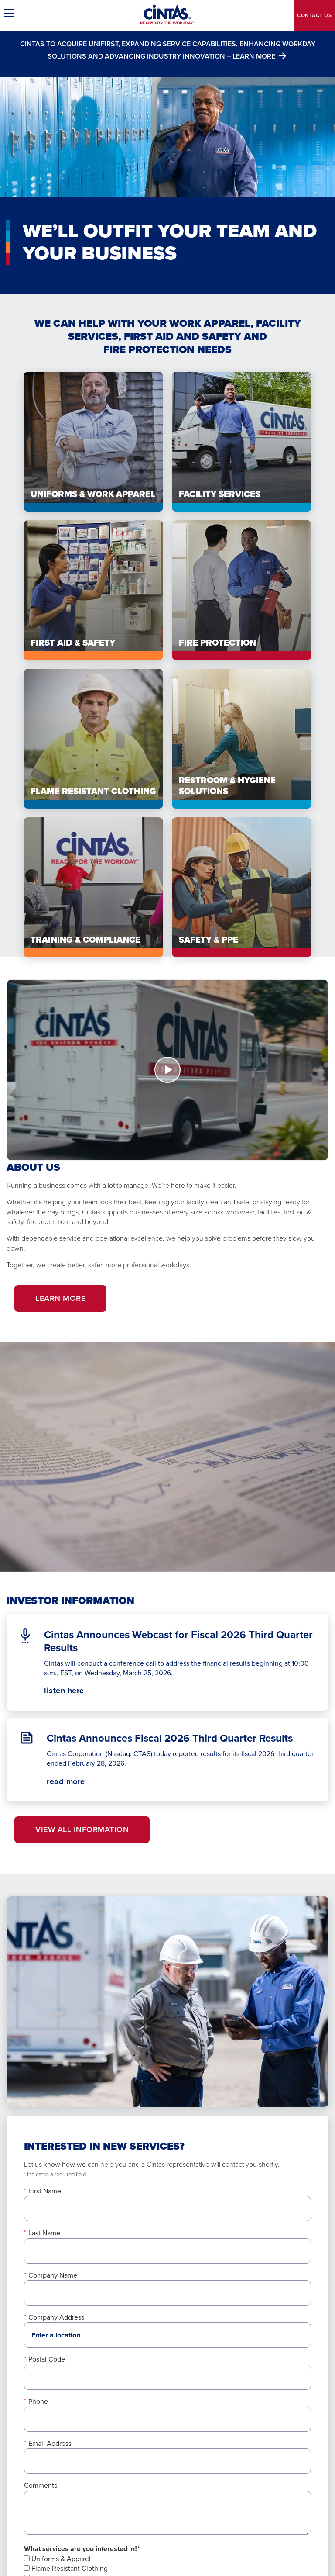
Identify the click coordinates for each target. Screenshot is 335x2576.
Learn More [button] (60, 1298)
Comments (40, 2485)
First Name (44, 2191)
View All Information (82, 1829)
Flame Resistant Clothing (66, 2568)
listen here (79, 1691)
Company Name (52, 2275)
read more (66, 1781)
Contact (314, 15)
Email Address (50, 2443)
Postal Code (46, 2359)
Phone (38, 2401)
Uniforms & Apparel (57, 2559)
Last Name (44, 2233)
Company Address (56, 2317)
